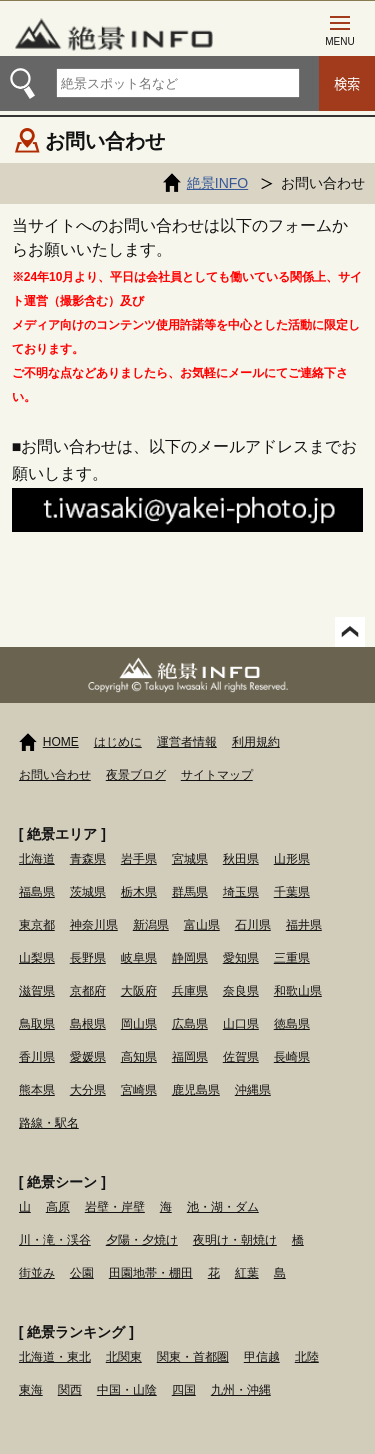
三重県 (292, 958)
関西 (70, 1390)
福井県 (304, 925)
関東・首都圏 (193, 1357)
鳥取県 (37, 1024)
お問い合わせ (55, 775)
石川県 (253, 925)
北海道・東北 (55, 1357)
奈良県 (241, 991)
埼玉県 (241, 892)
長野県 (88, 958)
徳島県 (292, 1024)
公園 (82, 1273)
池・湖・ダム (223, 1207)
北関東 (124, 1357)
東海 (31, 1390)
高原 (58, 1207)
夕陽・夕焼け (142, 1240)
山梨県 (37, 958)
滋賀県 (37, 991)
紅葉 (247, 1273)
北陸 (307, 1357)
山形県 (292, 859)
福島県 (37, 892)
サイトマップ (217, 775)
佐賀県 (241, 1057)
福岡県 (190, 1057)
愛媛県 (88, 1057)
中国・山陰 (127, 1390)
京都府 (88, 991)
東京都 (37, 925)
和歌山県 (298, 991)
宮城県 (190, 859)
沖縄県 (253, 1090)
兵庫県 (190, 991)
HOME (61, 742)
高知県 (139, 1057)
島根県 (88, 1024)
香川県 (37, 1057)
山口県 (241, 1024)
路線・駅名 (49, 1123)
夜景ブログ (136, 775)
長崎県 (292, 1057)
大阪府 (139, 991)
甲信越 (262, 1357)
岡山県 (139, 1024)
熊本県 (37, 1090)
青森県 (88, 859)
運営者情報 (187, 742)
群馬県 (190, 892)
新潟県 (151, 925)
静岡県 (190, 958)
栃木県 (139, 892)
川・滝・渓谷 (55, 1240)
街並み (37, 1273)
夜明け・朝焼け (235, 1240)
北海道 (37, 859)
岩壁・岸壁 (115, 1207)
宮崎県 (139, 1090)
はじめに (118, 742)
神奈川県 (94, 925)
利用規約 (256, 742)
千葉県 (292, 892)
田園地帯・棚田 (151, 1273)
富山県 (202, 925)
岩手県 (139, 859)
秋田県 (241, 859)
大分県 (88, 1090)
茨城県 (88, 892)
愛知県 (241, 958)
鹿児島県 (196, 1090)
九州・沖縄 (241, 1390)
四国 (184, 1390)
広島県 (190, 1024)
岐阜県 (139, 958)
